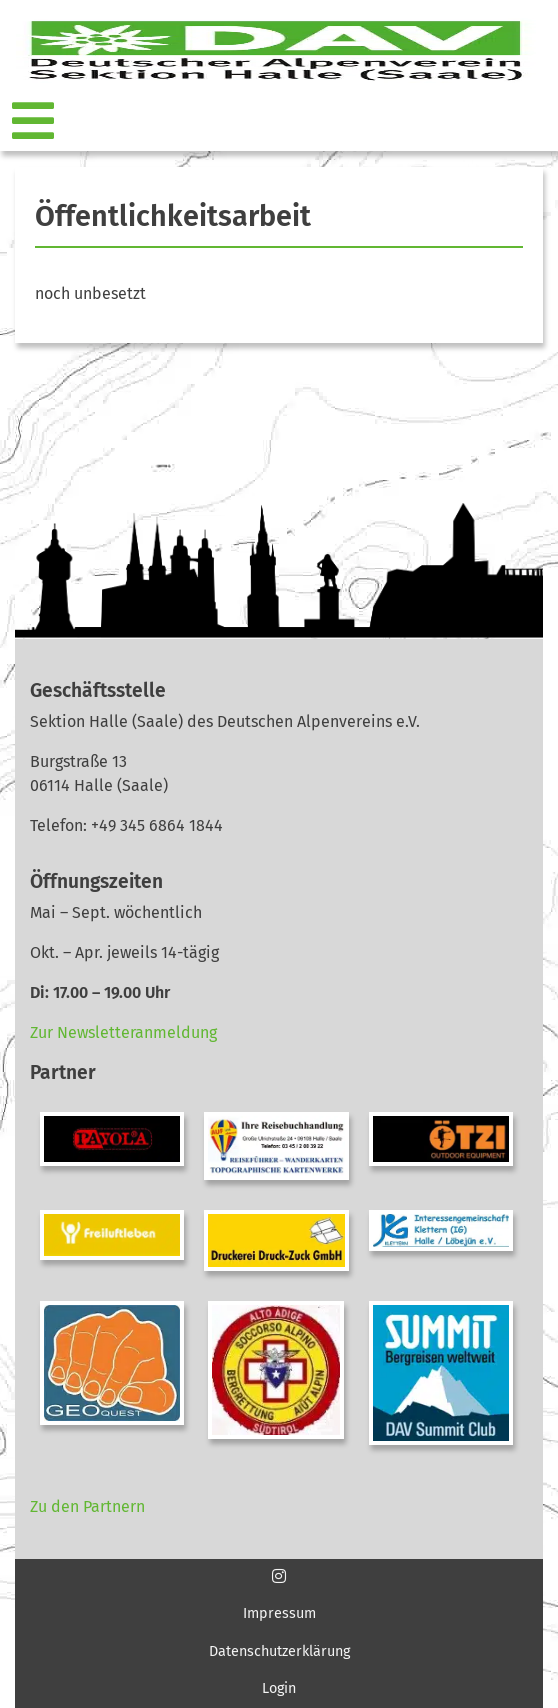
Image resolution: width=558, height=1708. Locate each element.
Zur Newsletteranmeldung (123, 1032)
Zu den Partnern (87, 1506)
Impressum (279, 1613)
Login (279, 1688)
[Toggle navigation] (35, 122)
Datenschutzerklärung (279, 1651)
